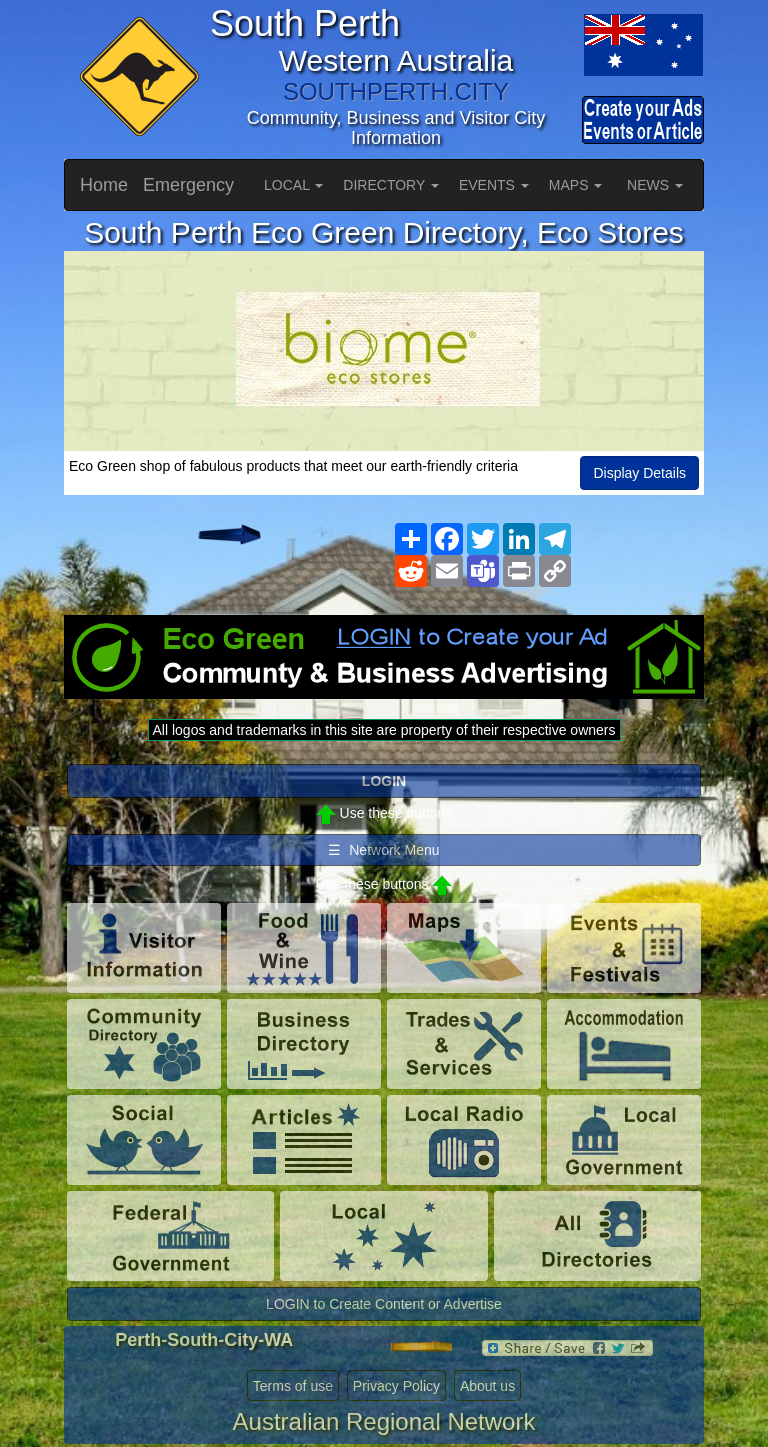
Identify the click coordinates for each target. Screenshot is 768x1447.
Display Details (639, 473)
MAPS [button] (576, 185)
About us (487, 1386)
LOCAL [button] (293, 185)
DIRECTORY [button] (391, 185)
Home (104, 185)
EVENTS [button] (494, 185)
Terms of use (293, 1386)
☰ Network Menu (383, 850)
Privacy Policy (396, 1386)
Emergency (188, 185)
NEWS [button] (655, 185)
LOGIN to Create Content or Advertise (384, 1304)
